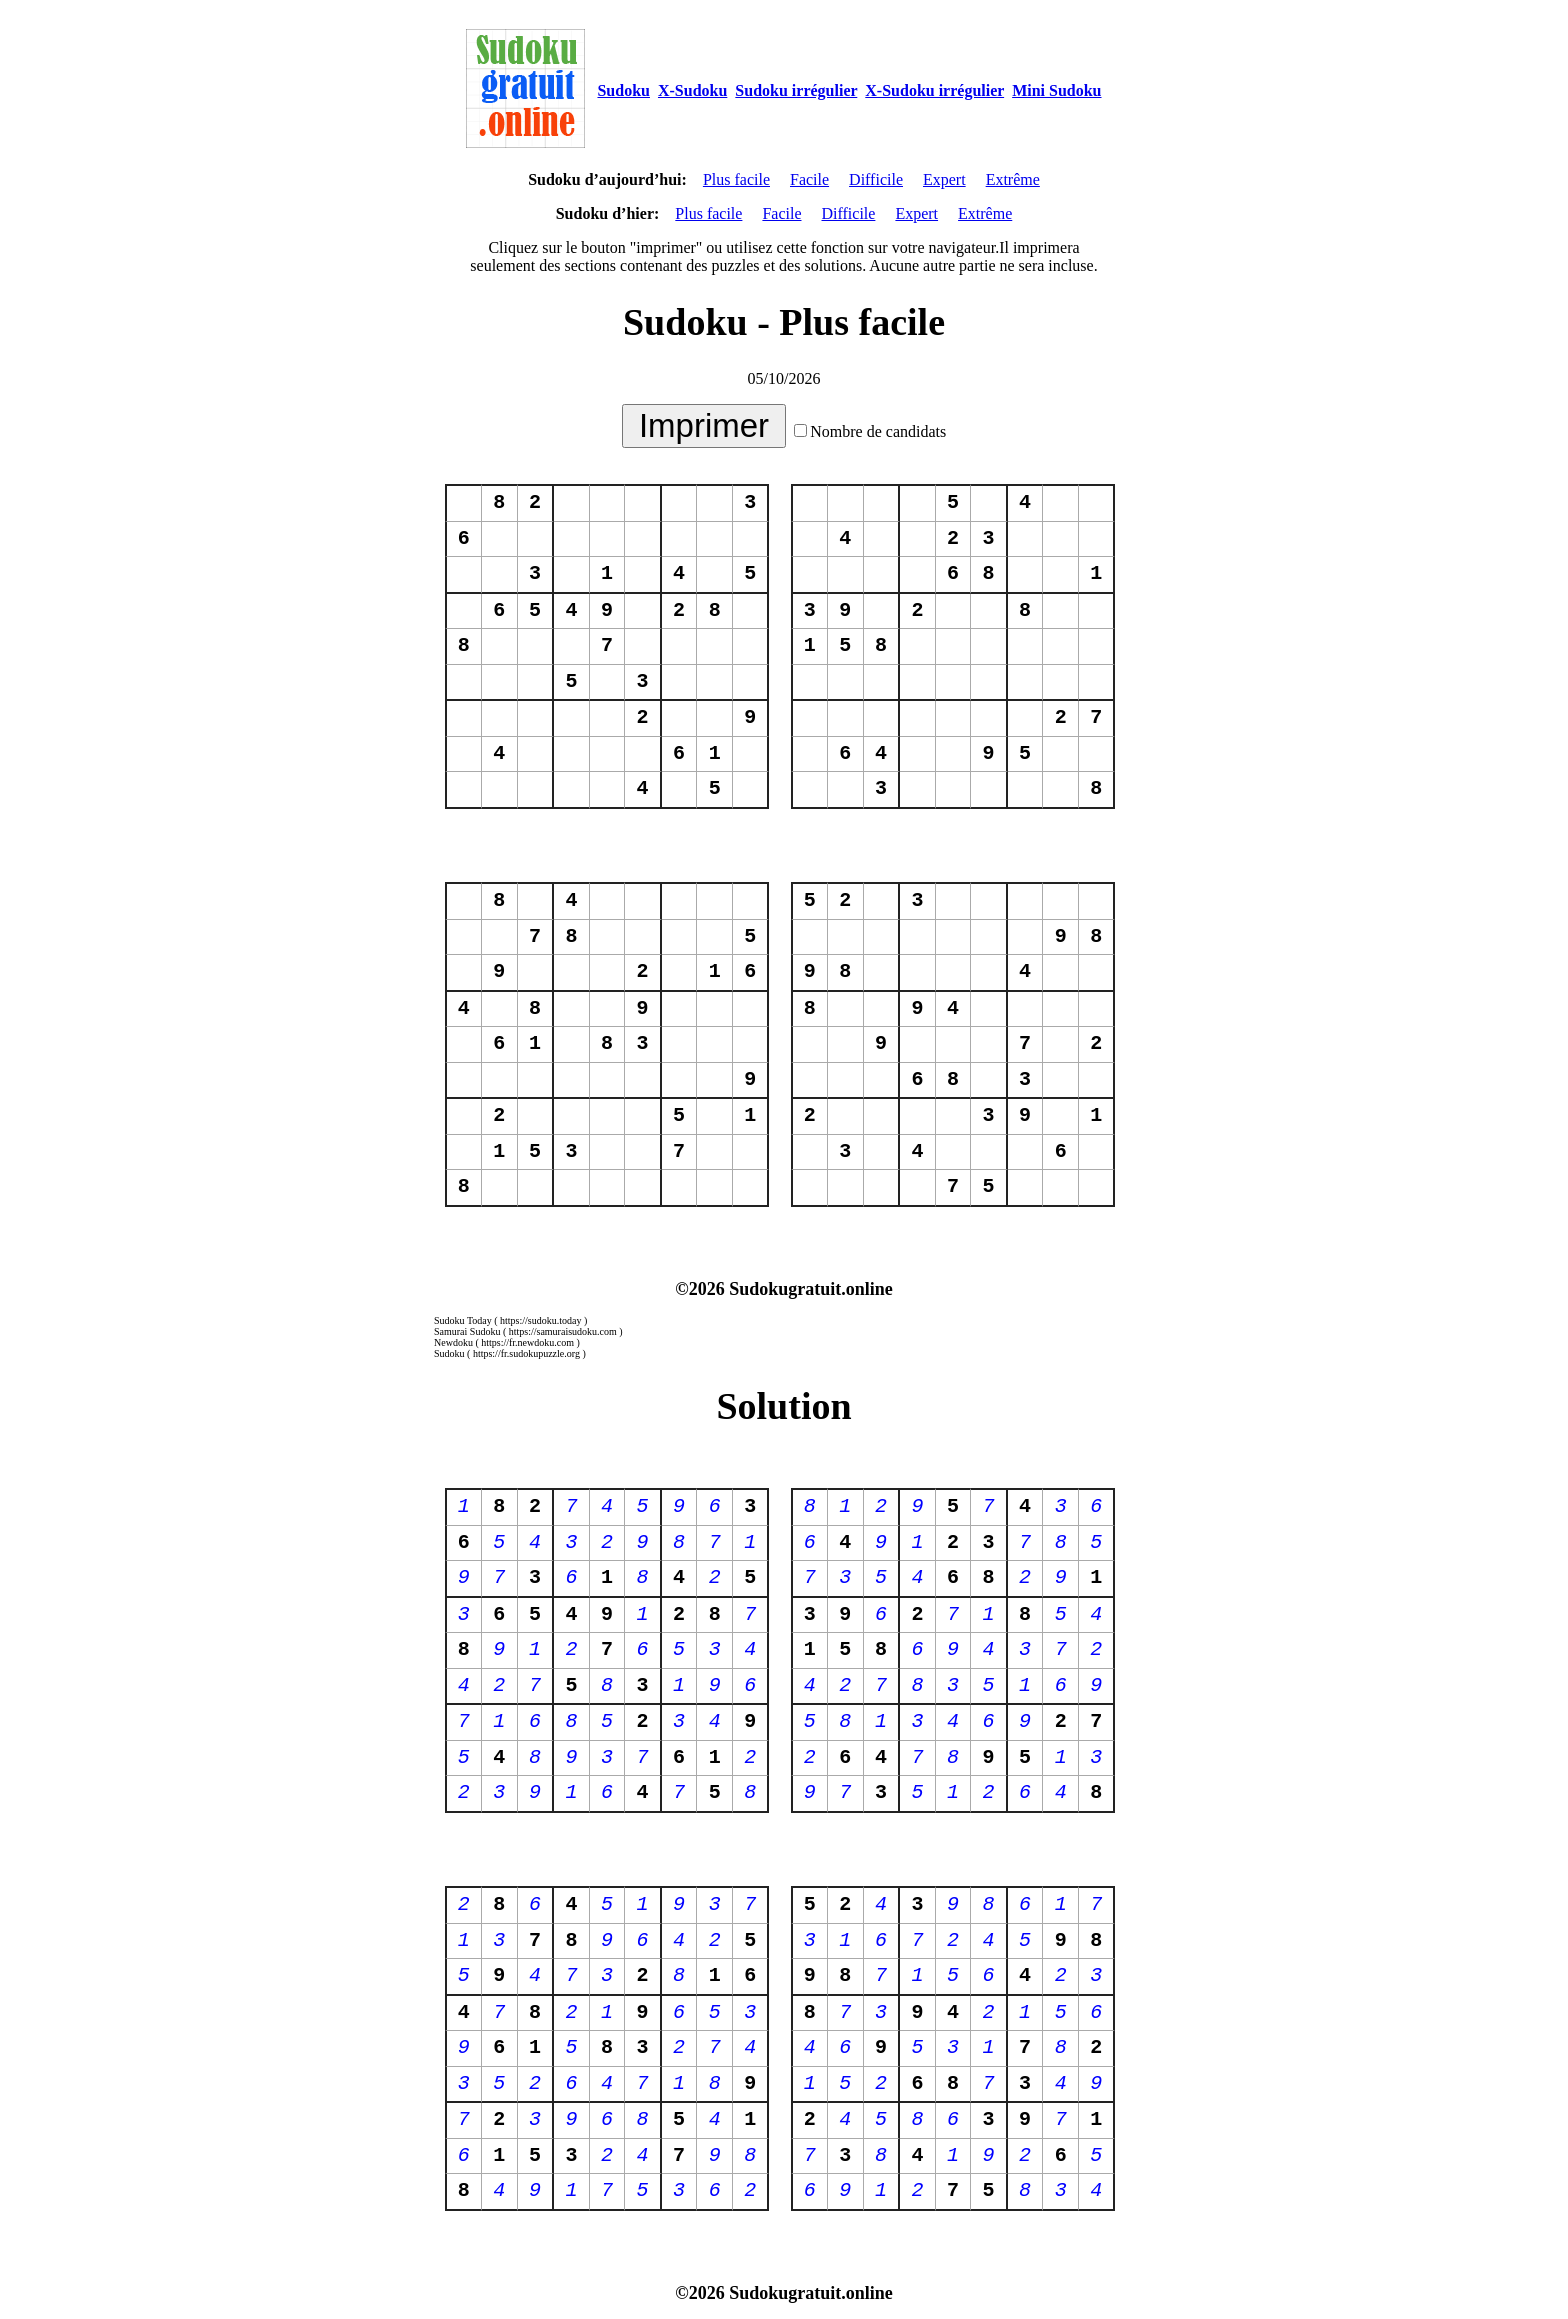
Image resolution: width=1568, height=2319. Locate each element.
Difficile (876, 179)
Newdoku (453, 1342)
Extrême (1013, 179)
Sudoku (623, 90)
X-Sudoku (692, 90)
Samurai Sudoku (467, 1331)
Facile (809, 179)
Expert (944, 179)
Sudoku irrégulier (796, 90)
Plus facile (736, 179)
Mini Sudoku (1056, 90)
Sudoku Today (463, 1320)
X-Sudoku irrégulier (934, 90)
